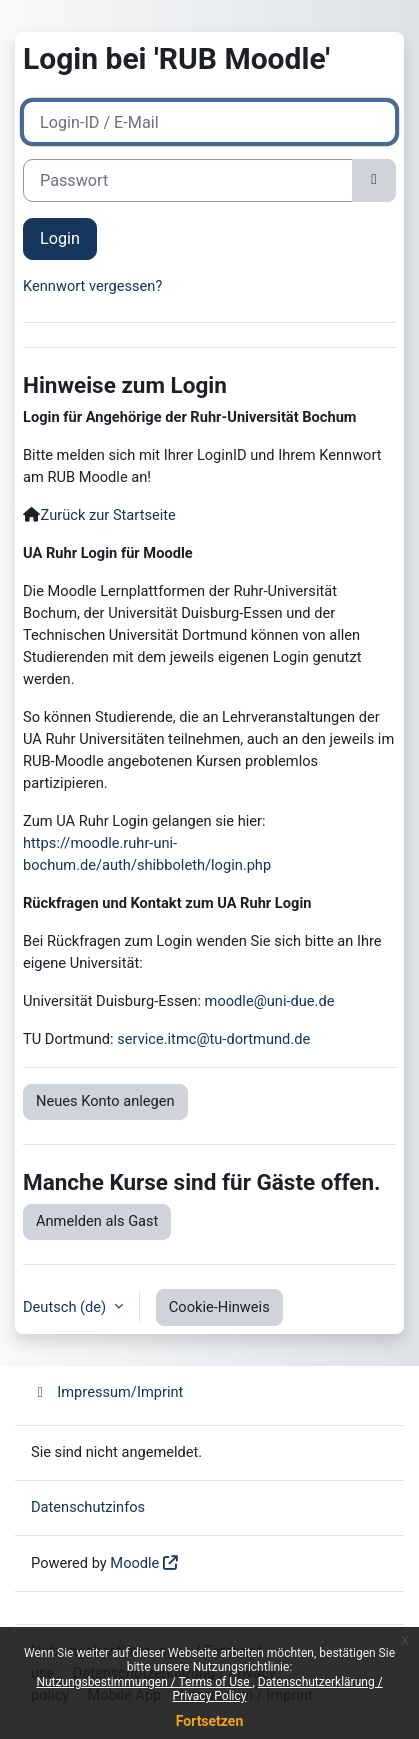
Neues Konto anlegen (105, 1101)
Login (60, 238)
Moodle (134, 1563)
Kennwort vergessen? (92, 286)
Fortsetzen (210, 1721)
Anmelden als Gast (97, 1221)
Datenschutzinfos (88, 1507)
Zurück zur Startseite (108, 515)
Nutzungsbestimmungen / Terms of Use (144, 1682)
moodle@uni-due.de (270, 1001)
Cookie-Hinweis (219, 1307)
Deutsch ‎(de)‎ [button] (66, 1307)
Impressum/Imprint (107, 1392)
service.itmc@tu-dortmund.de (213, 1039)
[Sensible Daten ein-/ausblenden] (374, 180)
